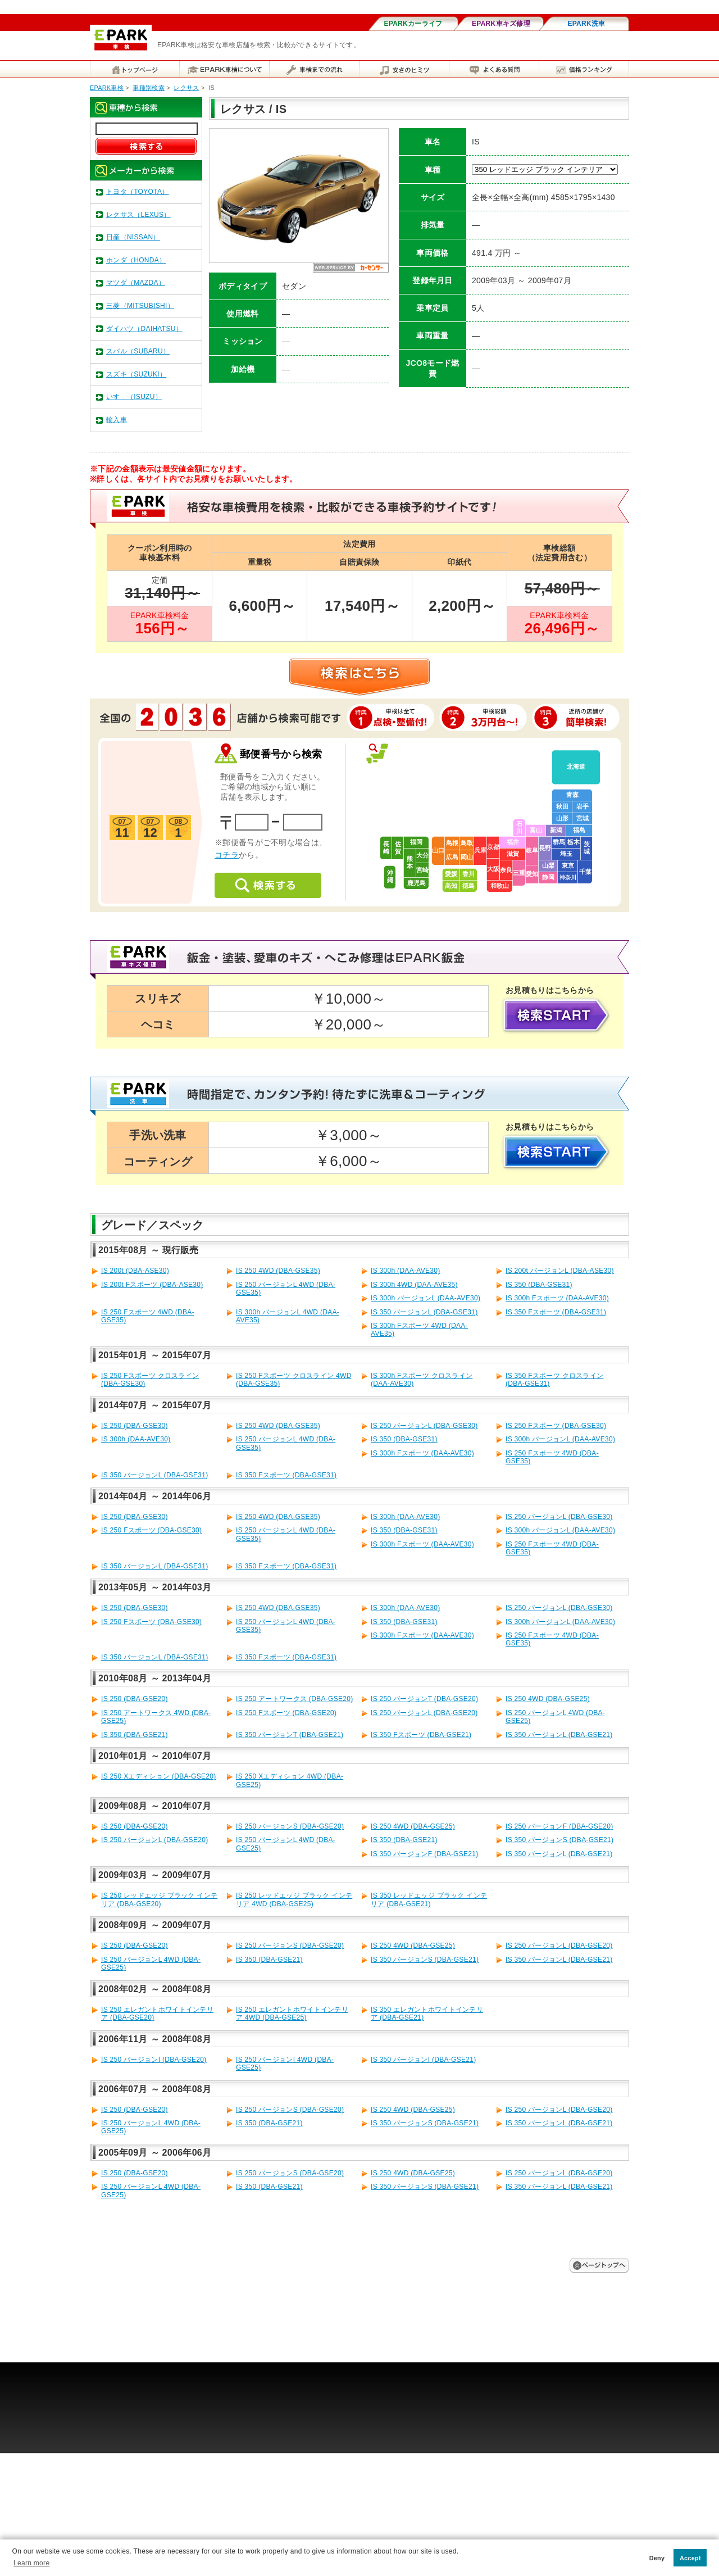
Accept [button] (690, 2558)
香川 (468, 873)
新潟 (556, 830)
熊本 (410, 862)
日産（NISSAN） (133, 237)
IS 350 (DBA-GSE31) (539, 1285)
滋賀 (513, 853)
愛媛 (451, 873)
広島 (452, 857)
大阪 (493, 868)
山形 (562, 818)
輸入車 (116, 420)
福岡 (416, 841)
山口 (438, 850)
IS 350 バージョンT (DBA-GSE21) (289, 1735)
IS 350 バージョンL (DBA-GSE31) (424, 1312)
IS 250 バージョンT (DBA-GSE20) (424, 1699)
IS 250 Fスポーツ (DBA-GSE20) (286, 1713)
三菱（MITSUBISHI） (140, 306)
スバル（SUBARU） (138, 351)
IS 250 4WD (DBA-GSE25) (548, 1699)
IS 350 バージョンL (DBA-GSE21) (559, 1735)
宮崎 (422, 870)
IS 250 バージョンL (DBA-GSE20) (424, 1713)
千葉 (585, 871)
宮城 (582, 818)
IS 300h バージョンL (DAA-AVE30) (425, 1298)
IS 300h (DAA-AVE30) (405, 1271)
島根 (452, 843)
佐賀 (398, 848)
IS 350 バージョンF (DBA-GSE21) (425, 1854)
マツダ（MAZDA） (135, 283)
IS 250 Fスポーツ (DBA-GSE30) (556, 1426)
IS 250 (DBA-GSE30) (134, 1426)
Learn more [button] (31, 2563)
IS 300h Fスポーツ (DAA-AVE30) (557, 1298)
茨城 (587, 848)
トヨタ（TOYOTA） (137, 192)
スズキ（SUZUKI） (136, 374)
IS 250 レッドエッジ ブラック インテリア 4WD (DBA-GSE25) (294, 1899)
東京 (568, 865)
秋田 (562, 806)
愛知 (532, 873)
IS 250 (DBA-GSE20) (134, 1699)
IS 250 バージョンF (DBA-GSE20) (559, 1826)
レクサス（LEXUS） (138, 215)
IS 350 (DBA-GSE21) (134, 1735)
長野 (545, 848)
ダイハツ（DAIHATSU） (144, 329)
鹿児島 (416, 882)
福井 (513, 841)
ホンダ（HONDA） (136, 260)
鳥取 (467, 843)
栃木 (573, 841)
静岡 (548, 877)
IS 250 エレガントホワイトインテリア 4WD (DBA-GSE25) (292, 2013)
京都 (493, 846)
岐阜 (532, 850)
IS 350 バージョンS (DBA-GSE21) (559, 1840)
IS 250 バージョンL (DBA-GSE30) (424, 1426)
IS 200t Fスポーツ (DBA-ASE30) (152, 1285)
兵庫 (480, 850)
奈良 (506, 870)
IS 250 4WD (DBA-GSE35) (278, 1271)
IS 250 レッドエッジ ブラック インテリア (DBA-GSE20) (159, 1899)
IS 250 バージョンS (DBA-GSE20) (290, 1826)
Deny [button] (657, 2558)
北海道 (576, 766)
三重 (519, 872)
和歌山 (499, 885)
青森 (572, 794)
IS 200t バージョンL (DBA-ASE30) (560, 1271)
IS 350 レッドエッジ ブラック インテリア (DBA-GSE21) (429, 1899)
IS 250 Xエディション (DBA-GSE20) (158, 1776)
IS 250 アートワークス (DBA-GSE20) (294, 1699)
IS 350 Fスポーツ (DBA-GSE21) (421, 1735)
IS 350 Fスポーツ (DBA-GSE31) (556, 1312)
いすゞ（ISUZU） (134, 397)
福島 (579, 830)
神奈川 (567, 877)
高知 (451, 885)
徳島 (468, 885)
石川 (519, 827)
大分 (422, 855)
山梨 (548, 865)
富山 (536, 830)
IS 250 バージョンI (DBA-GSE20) (154, 2059)
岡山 (467, 857)
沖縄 (390, 876)
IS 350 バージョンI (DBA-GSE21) (423, 2059)
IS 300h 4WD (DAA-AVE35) (414, 1285)
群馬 (559, 841)
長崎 (386, 848)
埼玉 (566, 853)
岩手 (582, 806)
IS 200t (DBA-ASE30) (135, 1271)
